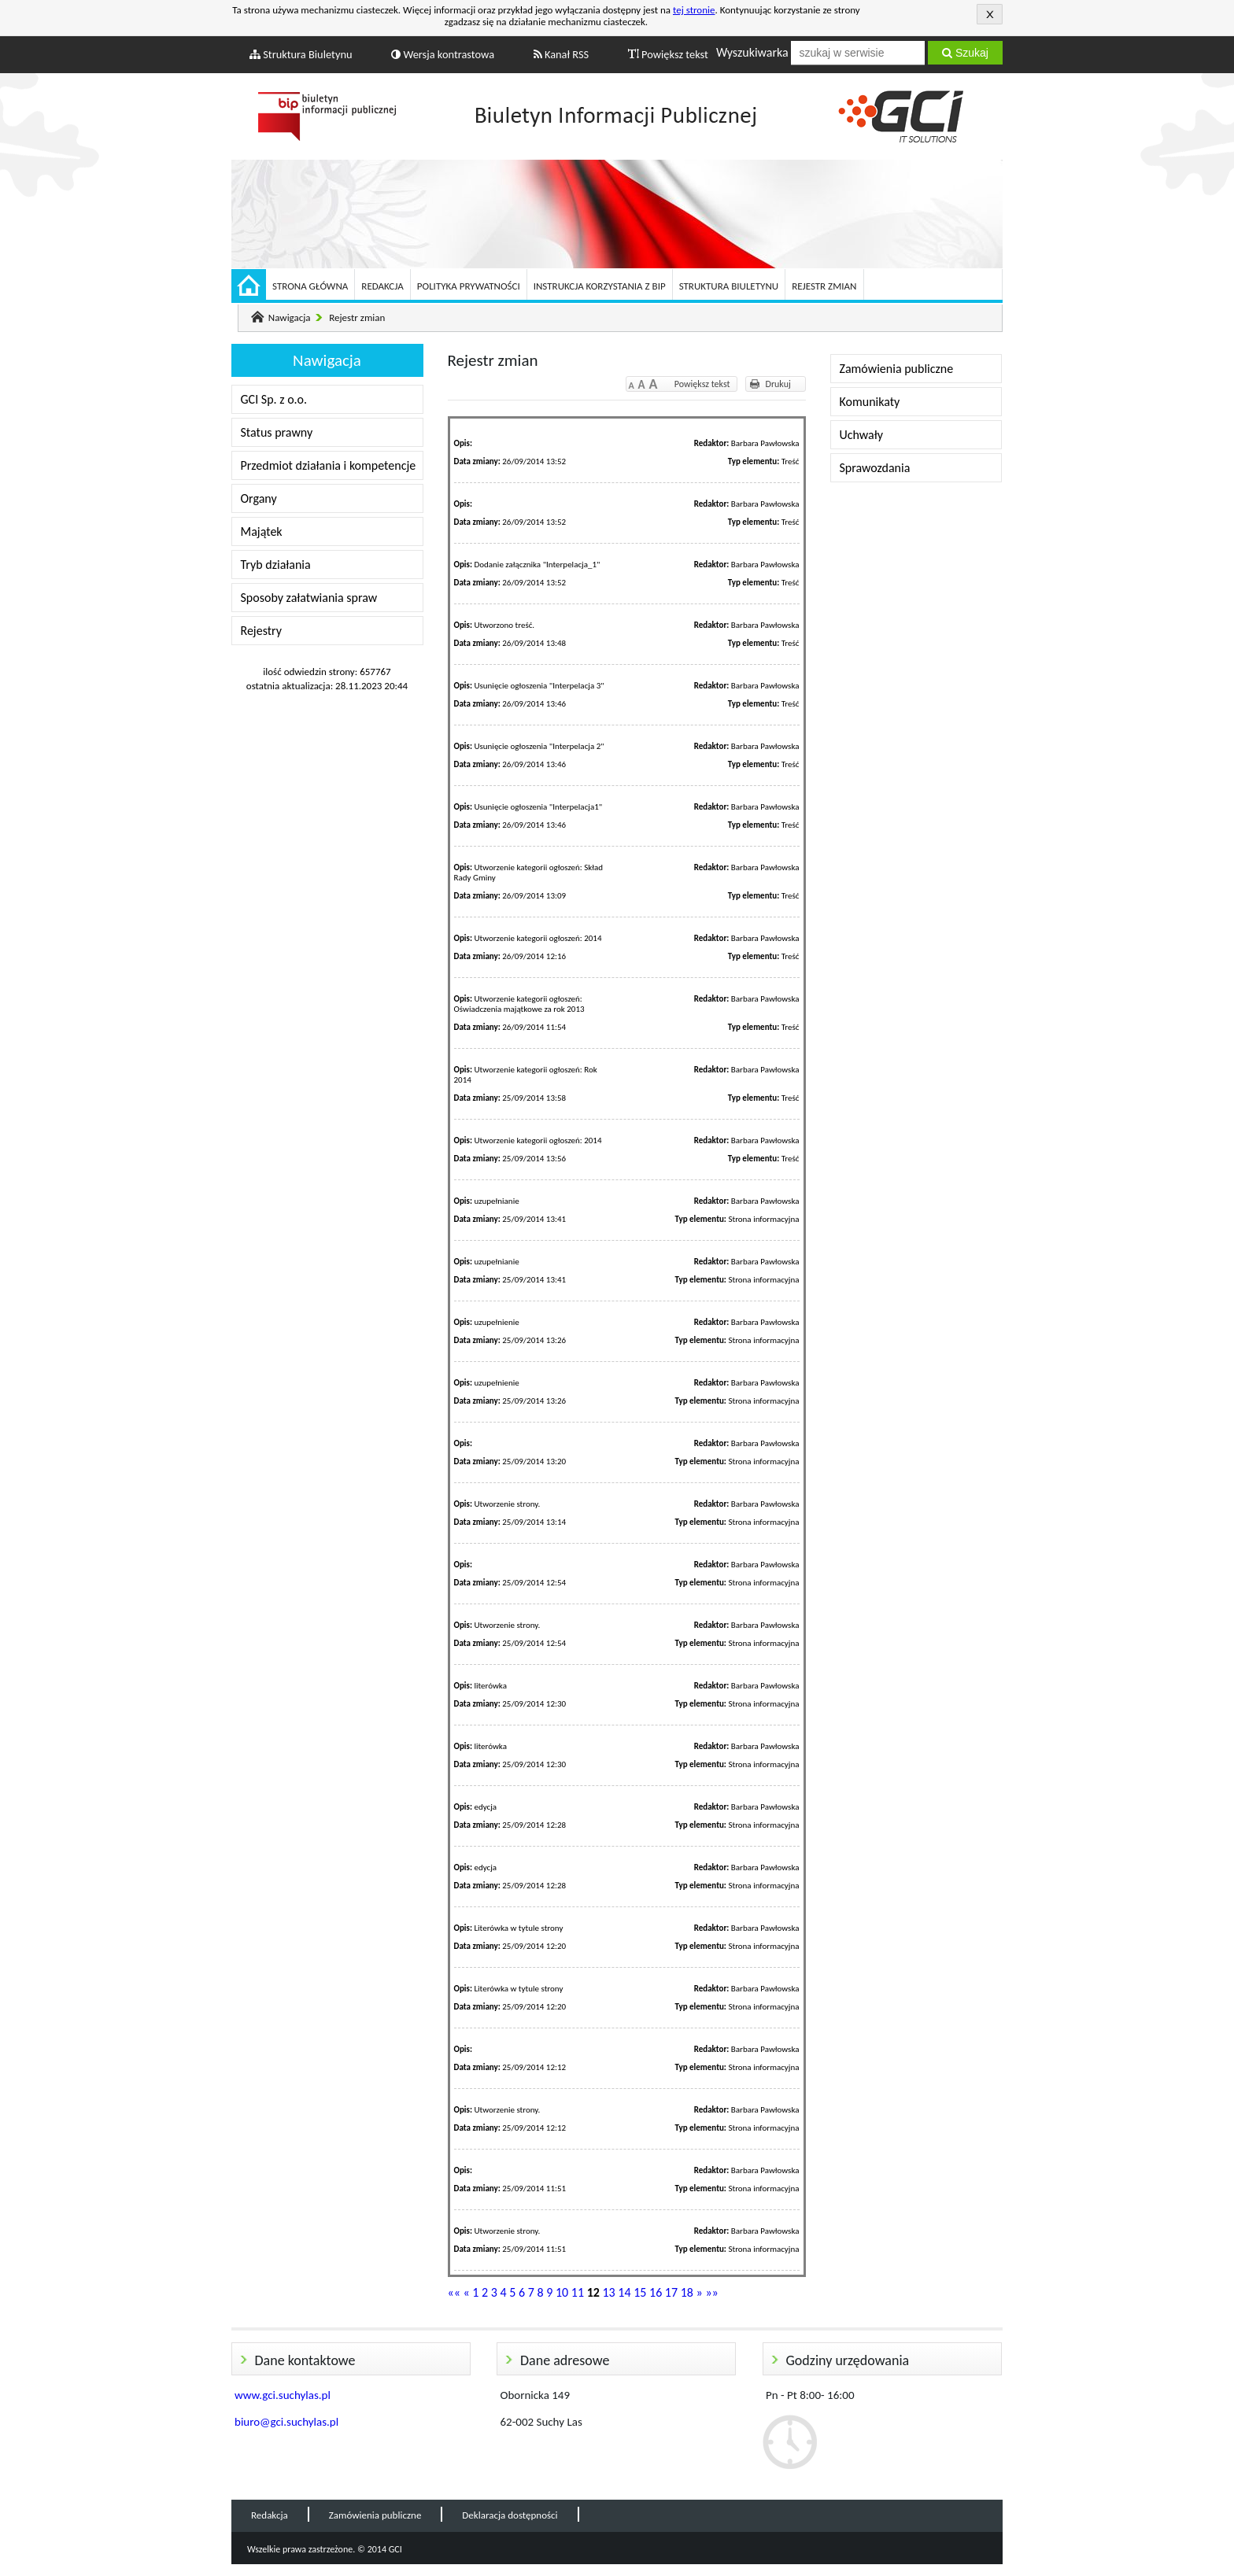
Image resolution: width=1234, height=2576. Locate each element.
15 (640, 2292)
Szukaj (965, 52)
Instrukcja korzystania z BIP (600, 286)
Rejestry (262, 630)
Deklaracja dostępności (509, 2515)
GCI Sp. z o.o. (274, 399)
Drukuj (778, 383)
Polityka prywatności (468, 286)
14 (624, 2292)
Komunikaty (870, 401)
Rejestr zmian (824, 286)
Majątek (262, 531)
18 (687, 2292)
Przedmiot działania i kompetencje (328, 465)
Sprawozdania (875, 467)
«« (454, 2292)
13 (608, 2292)
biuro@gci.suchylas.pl (286, 2422)
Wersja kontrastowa (442, 54)
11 (577, 2292)
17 (671, 2292)
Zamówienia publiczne (897, 368)
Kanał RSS (561, 54)
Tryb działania (276, 564)
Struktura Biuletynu (301, 54)
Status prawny (277, 432)
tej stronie (694, 10)
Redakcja (382, 286)
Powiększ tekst (668, 54)
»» (711, 2292)
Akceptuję (990, 14)
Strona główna (310, 286)
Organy (259, 498)
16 (655, 2292)
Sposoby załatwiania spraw (309, 597)
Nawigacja (289, 317)
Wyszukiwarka (752, 52)
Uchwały (861, 434)
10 (562, 2292)
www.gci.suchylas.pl (283, 2395)
